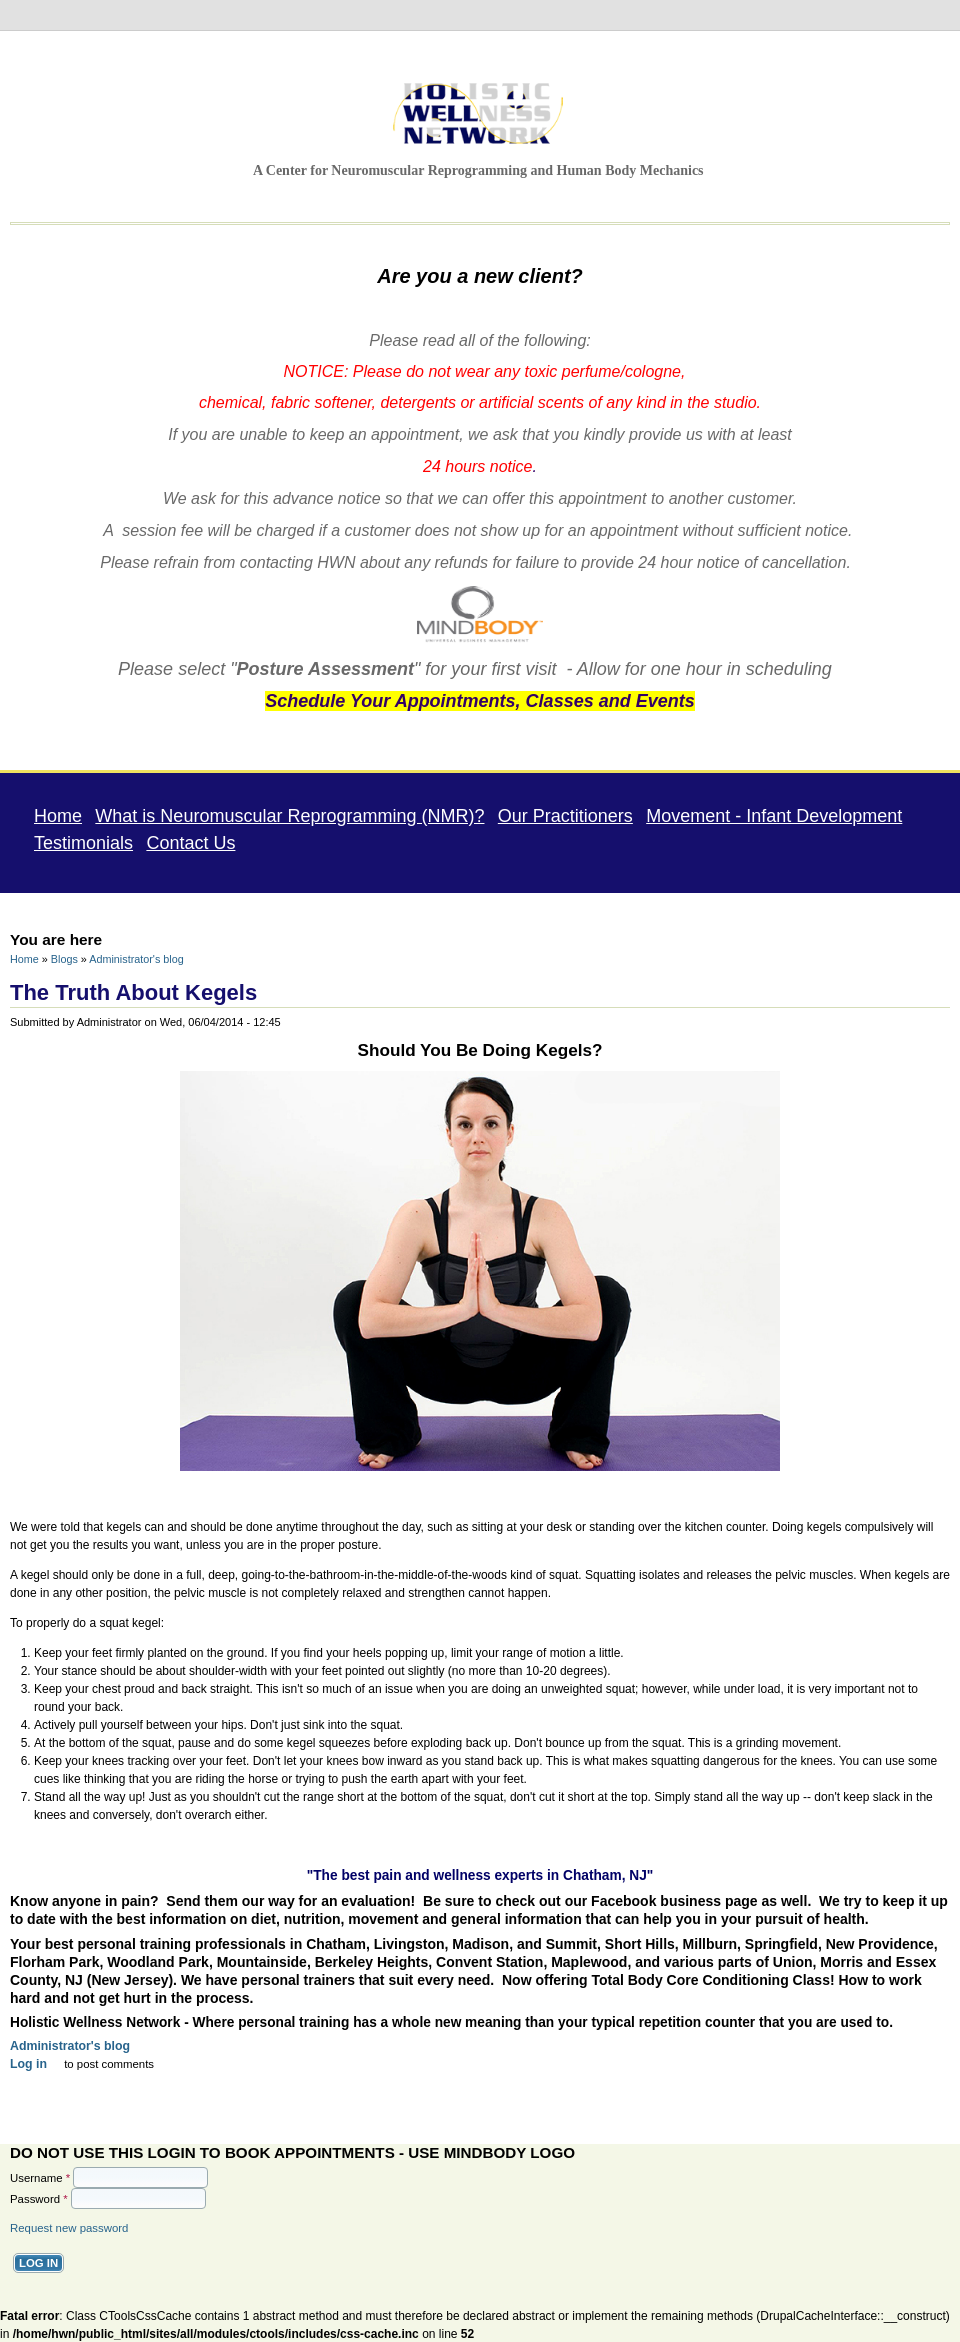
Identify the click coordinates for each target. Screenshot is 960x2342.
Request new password (69, 2227)
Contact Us (190, 842)
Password (39, 2198)
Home (58, 815)
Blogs (64, 958)
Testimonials (83, 842)
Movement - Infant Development (774, 815)
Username (40, 2177)
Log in (28, 2063)
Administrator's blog (136, 958)
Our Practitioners (565, 815)
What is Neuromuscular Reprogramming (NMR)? (289, 815)
